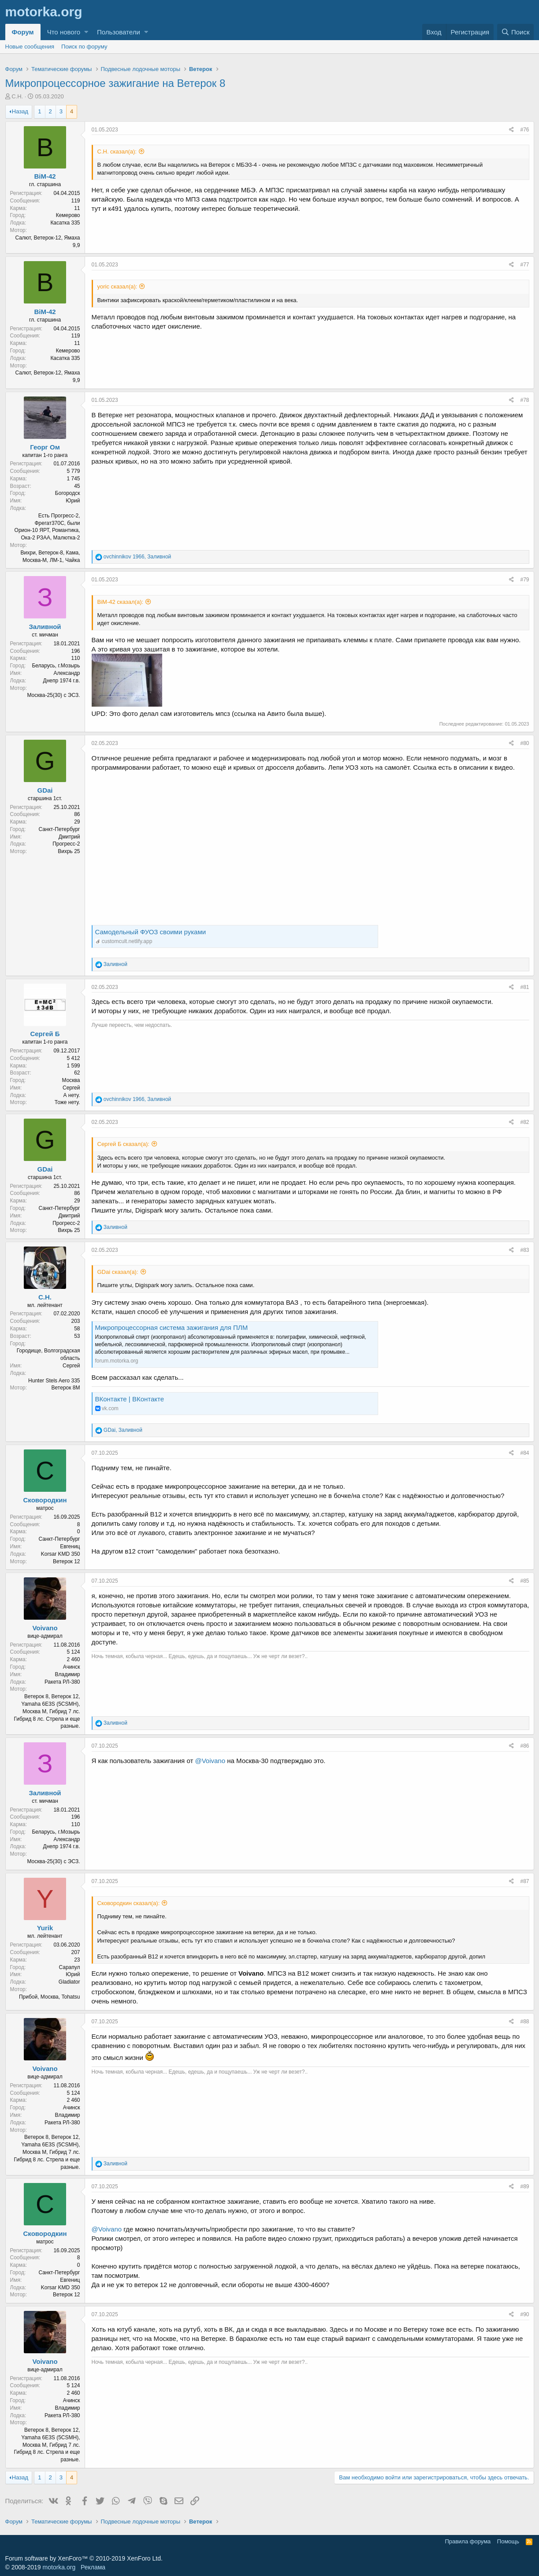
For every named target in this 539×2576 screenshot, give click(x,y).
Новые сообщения (30, 46)
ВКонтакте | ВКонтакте (129, 1399)
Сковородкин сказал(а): (128, 1903)
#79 (524, 580)
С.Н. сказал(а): (117, 151)
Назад (20, 111)
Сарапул (69, 1967)
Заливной (45, 626)
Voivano (44, 1628)
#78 (524, 400)
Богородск (67, 493)
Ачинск (71, 1667)
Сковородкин (45, 1500)
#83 (524, 1250)
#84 (524, 1453)
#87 (524, 1881)
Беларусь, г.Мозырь (56, 666)
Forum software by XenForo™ (84, 2558)
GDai (44, 790)
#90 (524, 2314)
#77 (524, 265)
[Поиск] (515, 32)
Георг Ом (45, 447)
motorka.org (59, 2567)
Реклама (93, 2567)
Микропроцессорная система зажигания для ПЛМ (171, 1327)
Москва (71, 1080)
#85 (524, 1581)
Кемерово (68, 215)
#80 (524, 743)
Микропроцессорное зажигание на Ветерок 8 (115, 83)
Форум (23, 32)
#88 (524, 2021)
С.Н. (17, 96)
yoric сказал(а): (117, 286)
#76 (524, 130)
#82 (524, 1122)
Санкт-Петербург (59, 829)
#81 (524, 987)
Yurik (45, 1928)
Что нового (63, 32)
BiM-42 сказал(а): (120, 602)
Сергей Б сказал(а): (123, 1144)
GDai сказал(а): (117, 1272)
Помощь (508, 2541)
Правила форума (468, 2541)
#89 (524, 2186)
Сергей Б (44, 1033)
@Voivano (210, 1760)
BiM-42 (45, 176)
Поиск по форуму (84, 46)
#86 (524, 1746)
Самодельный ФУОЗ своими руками (150, 932)
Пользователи (118, 32)
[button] (86, 32)
